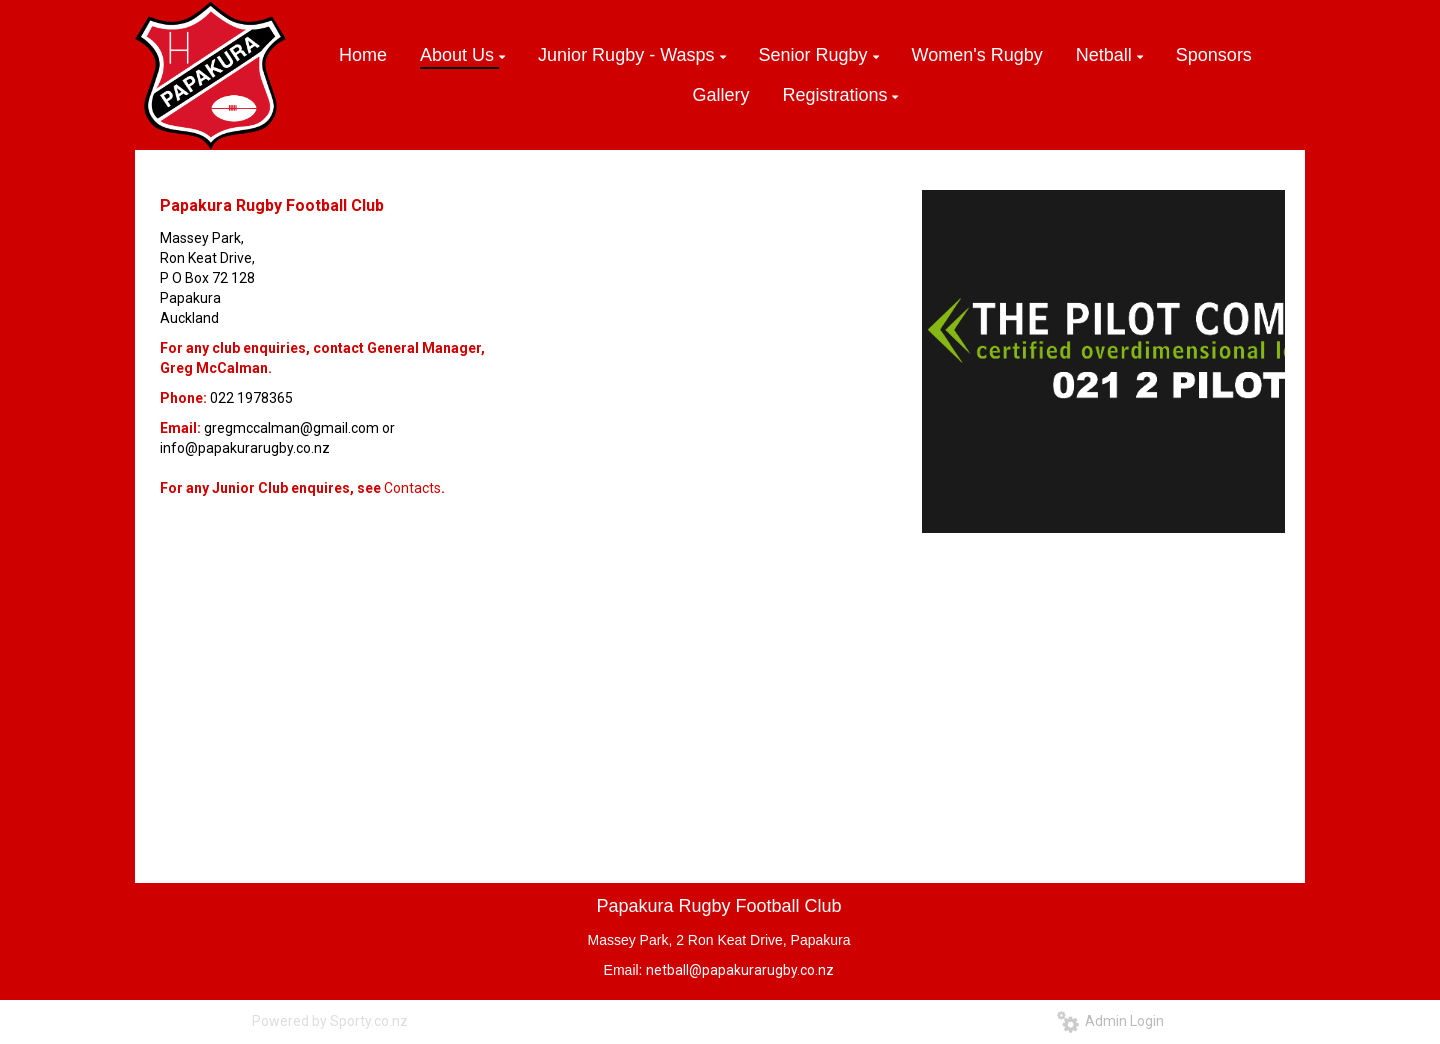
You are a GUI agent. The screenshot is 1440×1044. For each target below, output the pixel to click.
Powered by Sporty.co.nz (330, 1021)
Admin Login (1110, 1021)
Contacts (412, 488)
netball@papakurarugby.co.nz (740, 970)
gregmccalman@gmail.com (291, 428)
